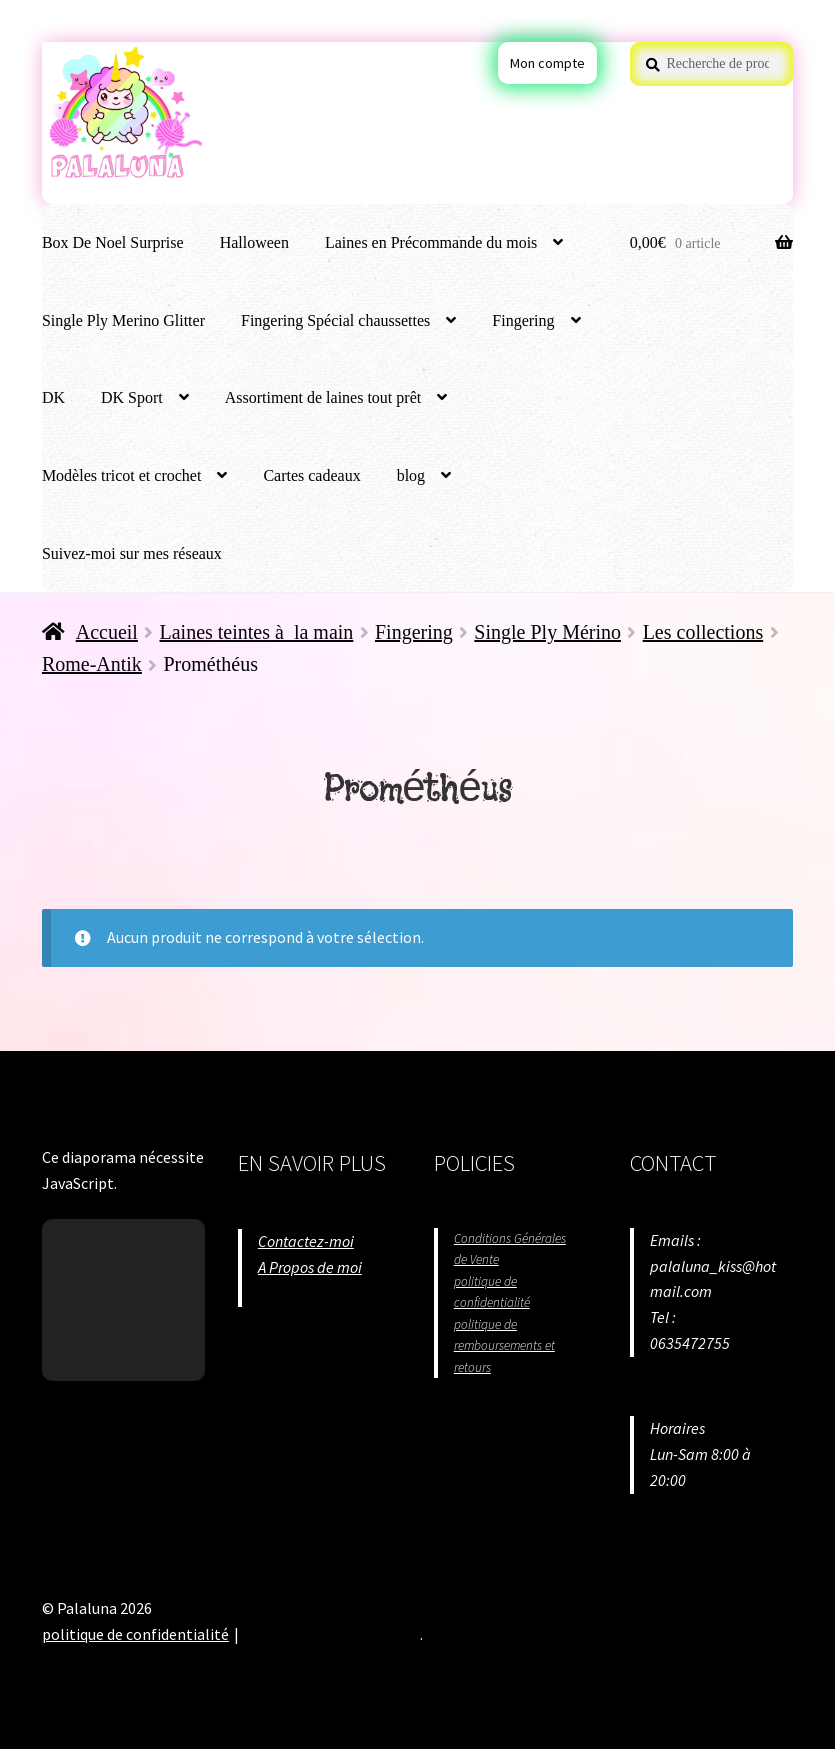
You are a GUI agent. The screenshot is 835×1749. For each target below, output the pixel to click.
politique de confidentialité (135, 1634)
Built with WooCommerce (331, 1634)
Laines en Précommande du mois (431, 242)
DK (53, 397)
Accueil (107, 632)
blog (411, 475)
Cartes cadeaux (311, 475)
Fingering (523, 320)
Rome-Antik (92, 664)
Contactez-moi (306, 1241)
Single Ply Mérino (547, 632)
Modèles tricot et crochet (122, 475)
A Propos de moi (310, 1267)
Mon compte (547, 63)
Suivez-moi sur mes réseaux (132, 553)
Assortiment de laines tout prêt (323, 397)
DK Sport (132, 397)
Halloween (254, 242)
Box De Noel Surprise (113, 242)
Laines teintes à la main (257, 632)
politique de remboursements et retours (504, 1346)
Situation (287, 1293)
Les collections (703, 632)
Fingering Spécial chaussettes (335, 320)
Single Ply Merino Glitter (123, 320)
